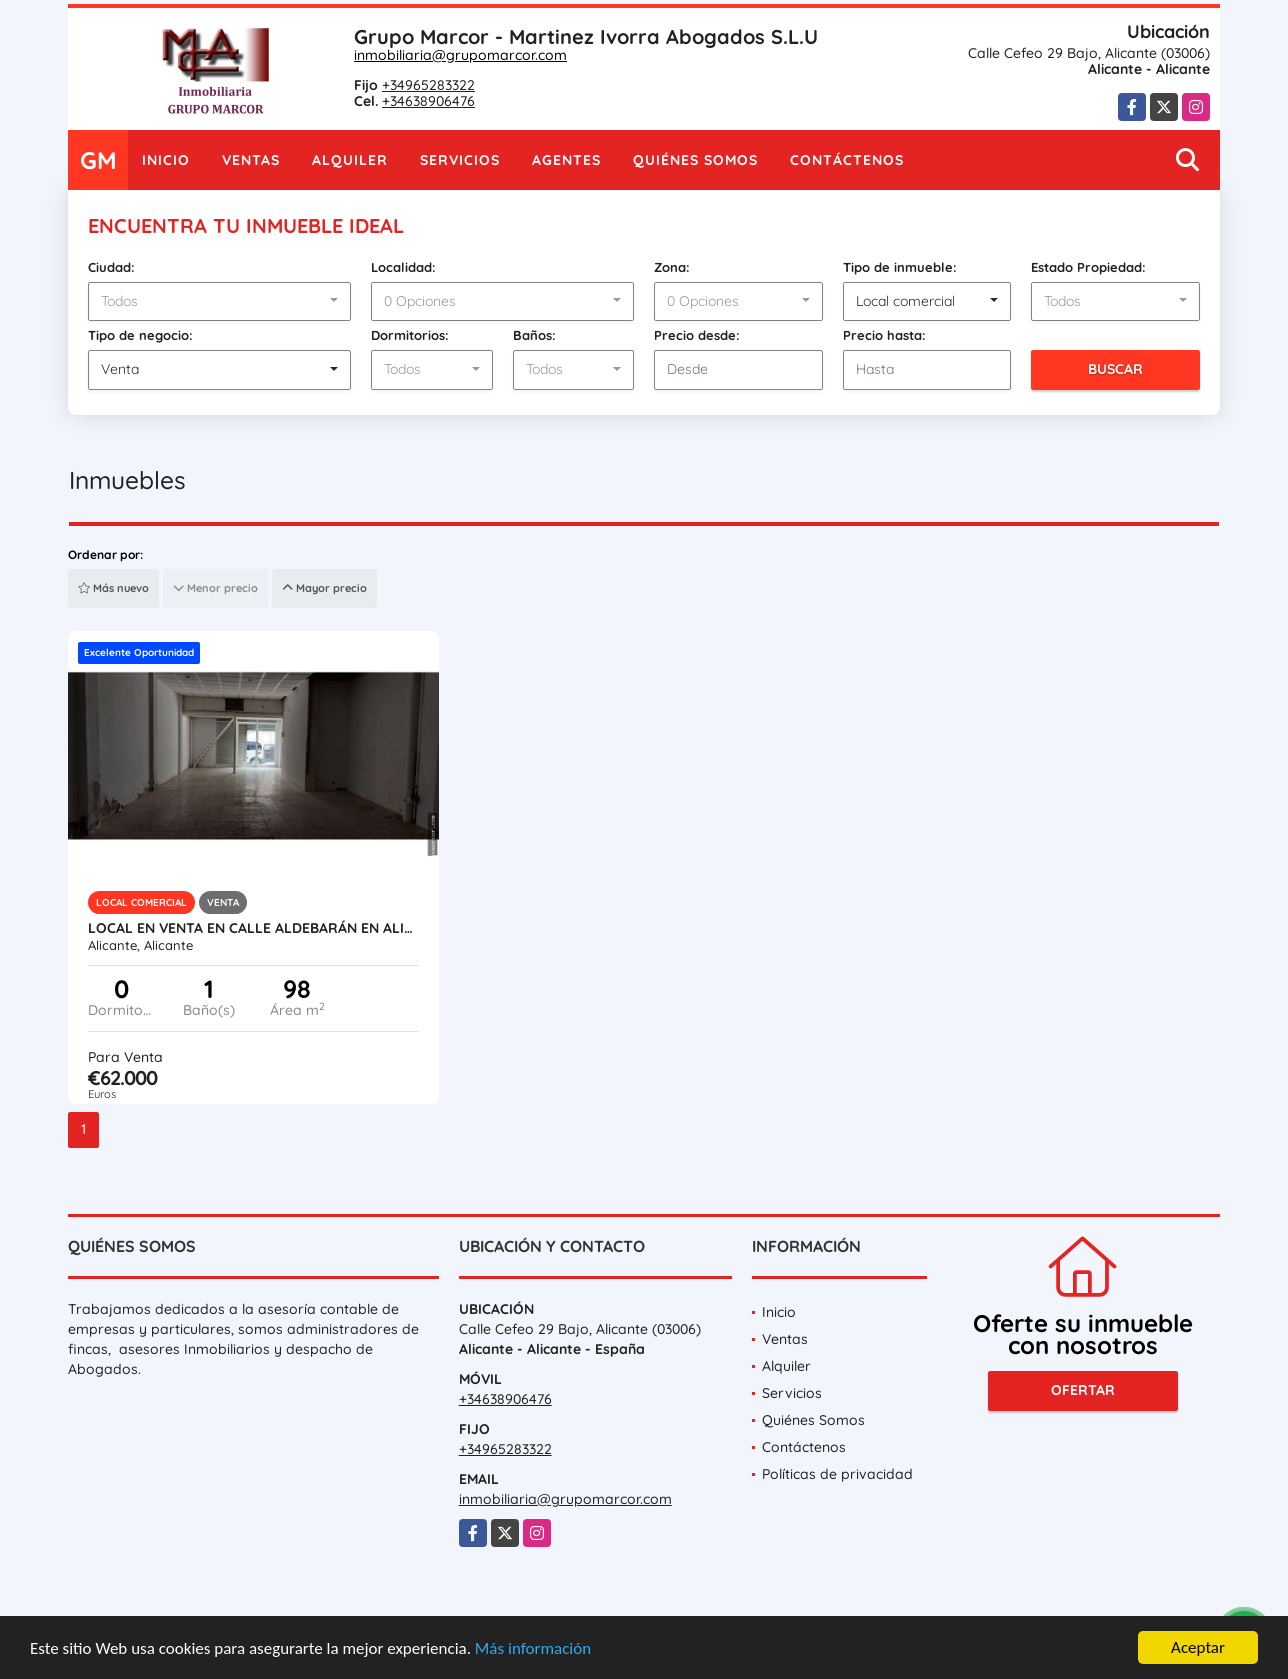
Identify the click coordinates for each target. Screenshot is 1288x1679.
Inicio (166, 160)
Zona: (672, 267)
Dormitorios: (410, 335)
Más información (533, 1648)
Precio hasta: (884, 335)
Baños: (534, 335)
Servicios (460, 160)
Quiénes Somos (695, 160)
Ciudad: (111, 267)
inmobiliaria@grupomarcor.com (460, 55)
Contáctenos (847, 160)
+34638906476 (428, 101)
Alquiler (350, 160)
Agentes (566, 160)
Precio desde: (697, 335)
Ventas (251, 160)
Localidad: (403, 267)
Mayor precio (324, 588)
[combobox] (219, 302)
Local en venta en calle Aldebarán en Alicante (253, 928)
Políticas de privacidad (837, 1474)
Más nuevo (113, 588)
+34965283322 (428, 85)
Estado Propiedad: (1088, 267)
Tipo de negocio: (140, 335)
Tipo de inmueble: (900, 267)
